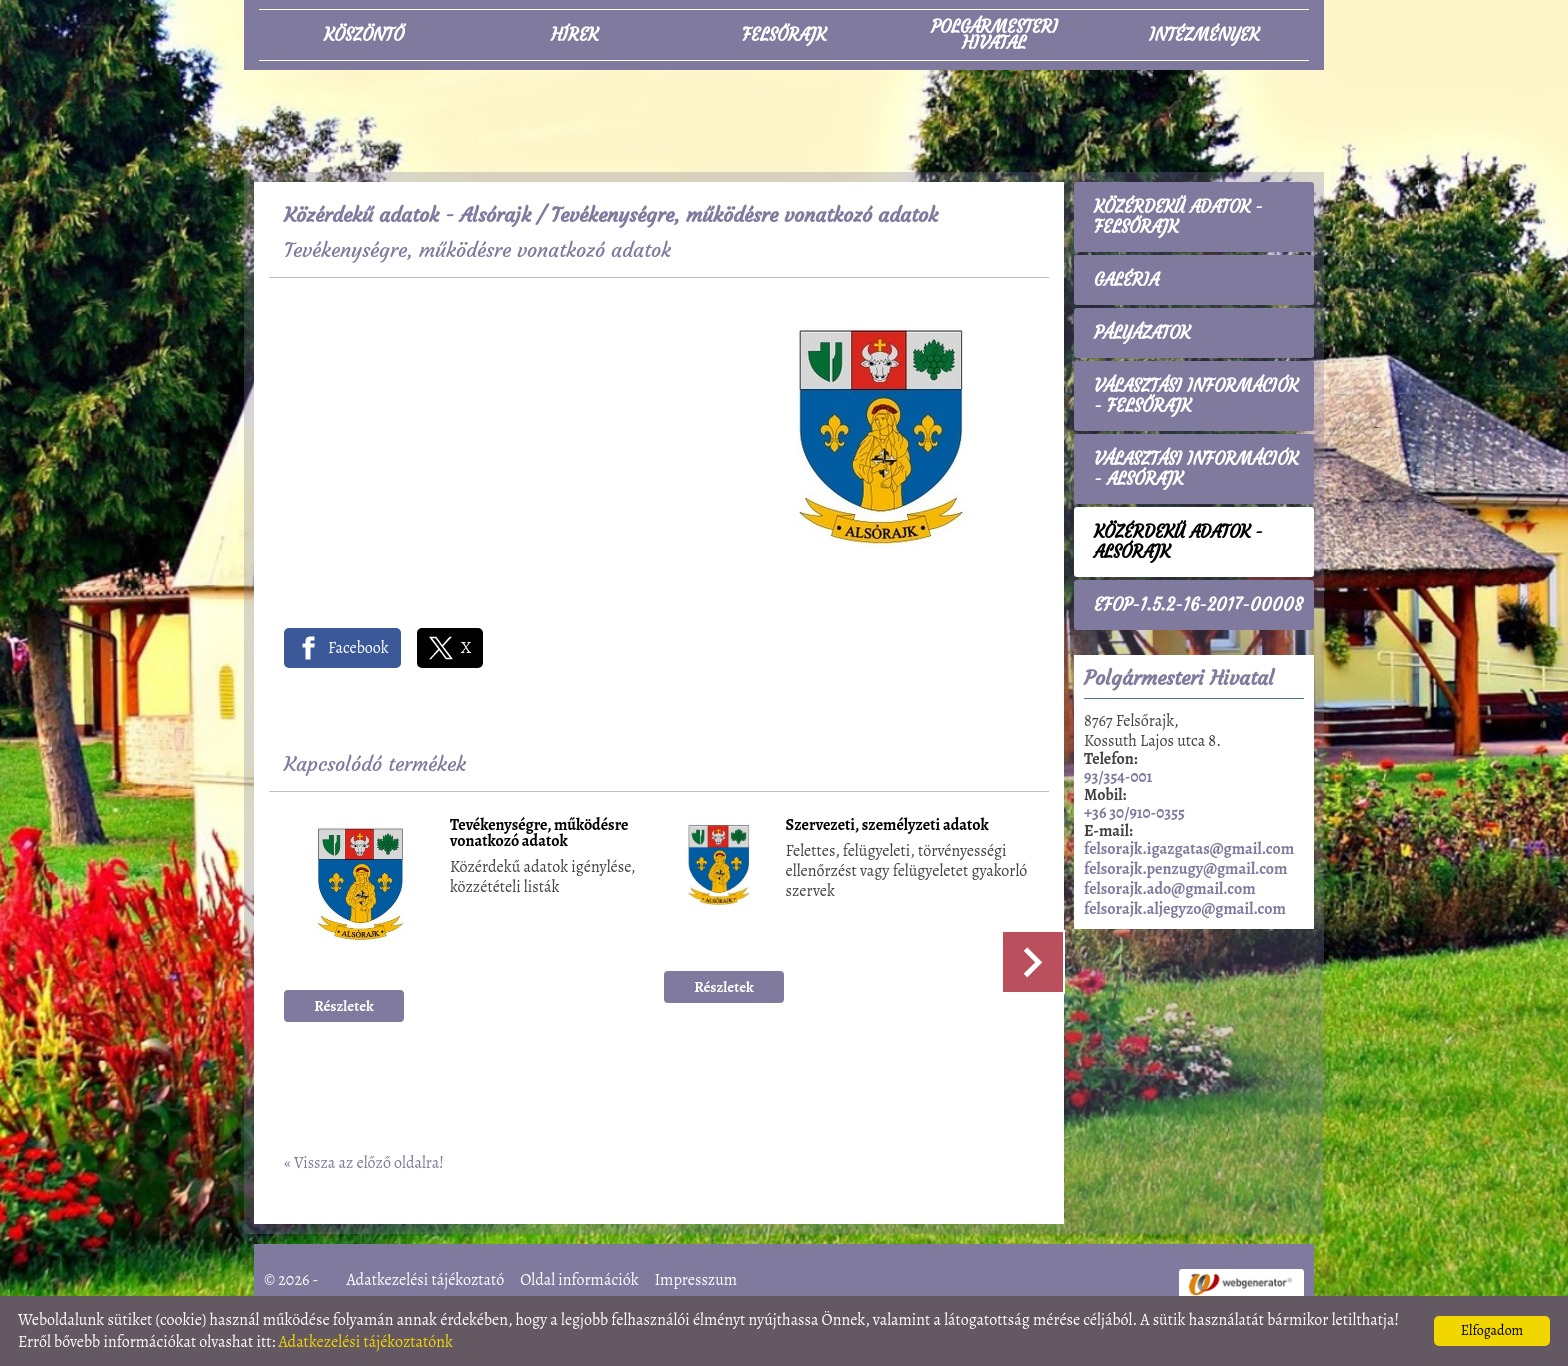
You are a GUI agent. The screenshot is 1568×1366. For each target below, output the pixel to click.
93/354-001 (1118, 777)
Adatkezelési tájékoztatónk (365, 1342)
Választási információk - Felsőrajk (1196, 396)
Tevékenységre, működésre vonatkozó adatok (539, 834)
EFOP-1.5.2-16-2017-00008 (1198, 605)
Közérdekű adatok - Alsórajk (407, 214)
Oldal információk (579, 1280)
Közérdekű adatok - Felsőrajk (1178, 217)
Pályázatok (1142, 333)
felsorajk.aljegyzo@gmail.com (1185, 909)
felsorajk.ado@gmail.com (1170, 889)
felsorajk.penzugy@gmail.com (1185, 869)
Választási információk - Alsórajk (1196, 469)
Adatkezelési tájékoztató (426, 1280)
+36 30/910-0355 (1134, 813)
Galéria (1126, 280)
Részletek (344, 1006)
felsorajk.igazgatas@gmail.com (1189, 849)
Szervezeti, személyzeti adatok (887, 826)
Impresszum (695, 1280)
